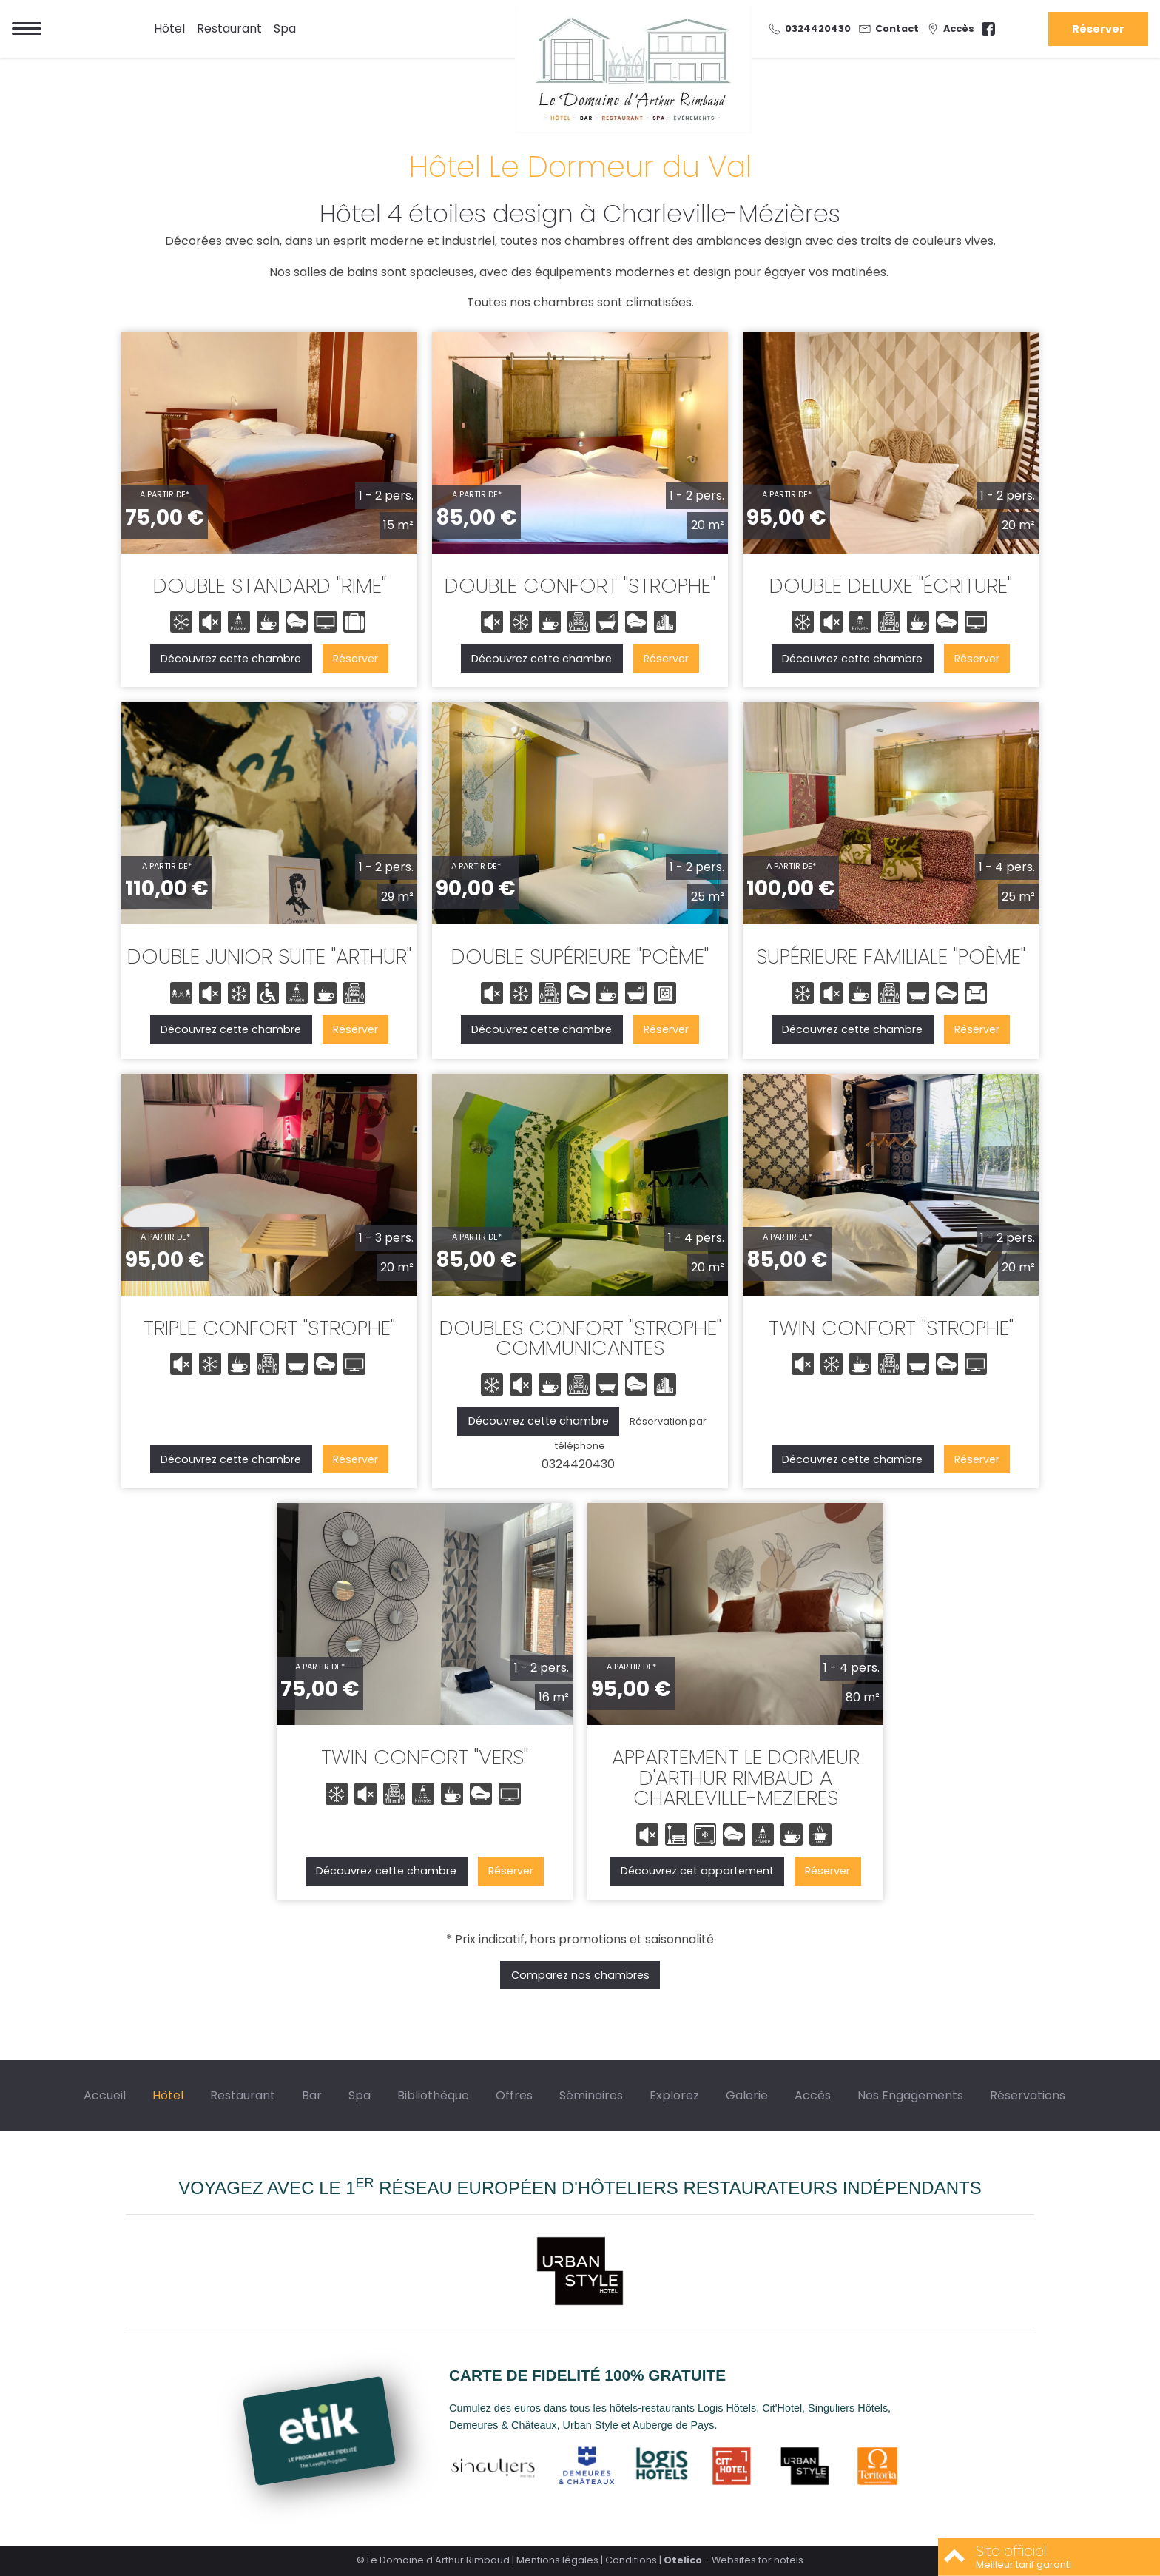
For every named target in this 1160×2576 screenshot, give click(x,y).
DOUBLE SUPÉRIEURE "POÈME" (580, 956)
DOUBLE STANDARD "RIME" (269, 585)
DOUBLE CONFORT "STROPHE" (580, 585)
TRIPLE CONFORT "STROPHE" (269, 1328)
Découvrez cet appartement (697, 1870)
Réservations (1027, 2095)
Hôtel (169, 28)
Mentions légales (557, 2560)
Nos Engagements (910, 2095)
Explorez (674, 2095)
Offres (514, 2095)
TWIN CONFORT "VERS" (424, 1757)
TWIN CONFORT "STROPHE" (891, 1328)
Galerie (747, 2095)
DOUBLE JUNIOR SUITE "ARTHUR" (269, 956)
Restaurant (229, 28)
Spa (285, 28)
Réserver (1098, 28)
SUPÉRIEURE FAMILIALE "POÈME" (890, 956)
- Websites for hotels (733, 2560)
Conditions (631, 2560)
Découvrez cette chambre (231, 658)
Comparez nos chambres (580, 1975)
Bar (312, 2095)
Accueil (105, 2095)
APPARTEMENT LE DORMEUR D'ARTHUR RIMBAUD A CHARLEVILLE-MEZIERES (736, 1777)
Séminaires (591, 2095)
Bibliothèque (433, 2095)
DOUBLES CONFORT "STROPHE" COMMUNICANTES (580, 1338)
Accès (813, 2095)
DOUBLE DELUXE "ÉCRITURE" (890, 585)
